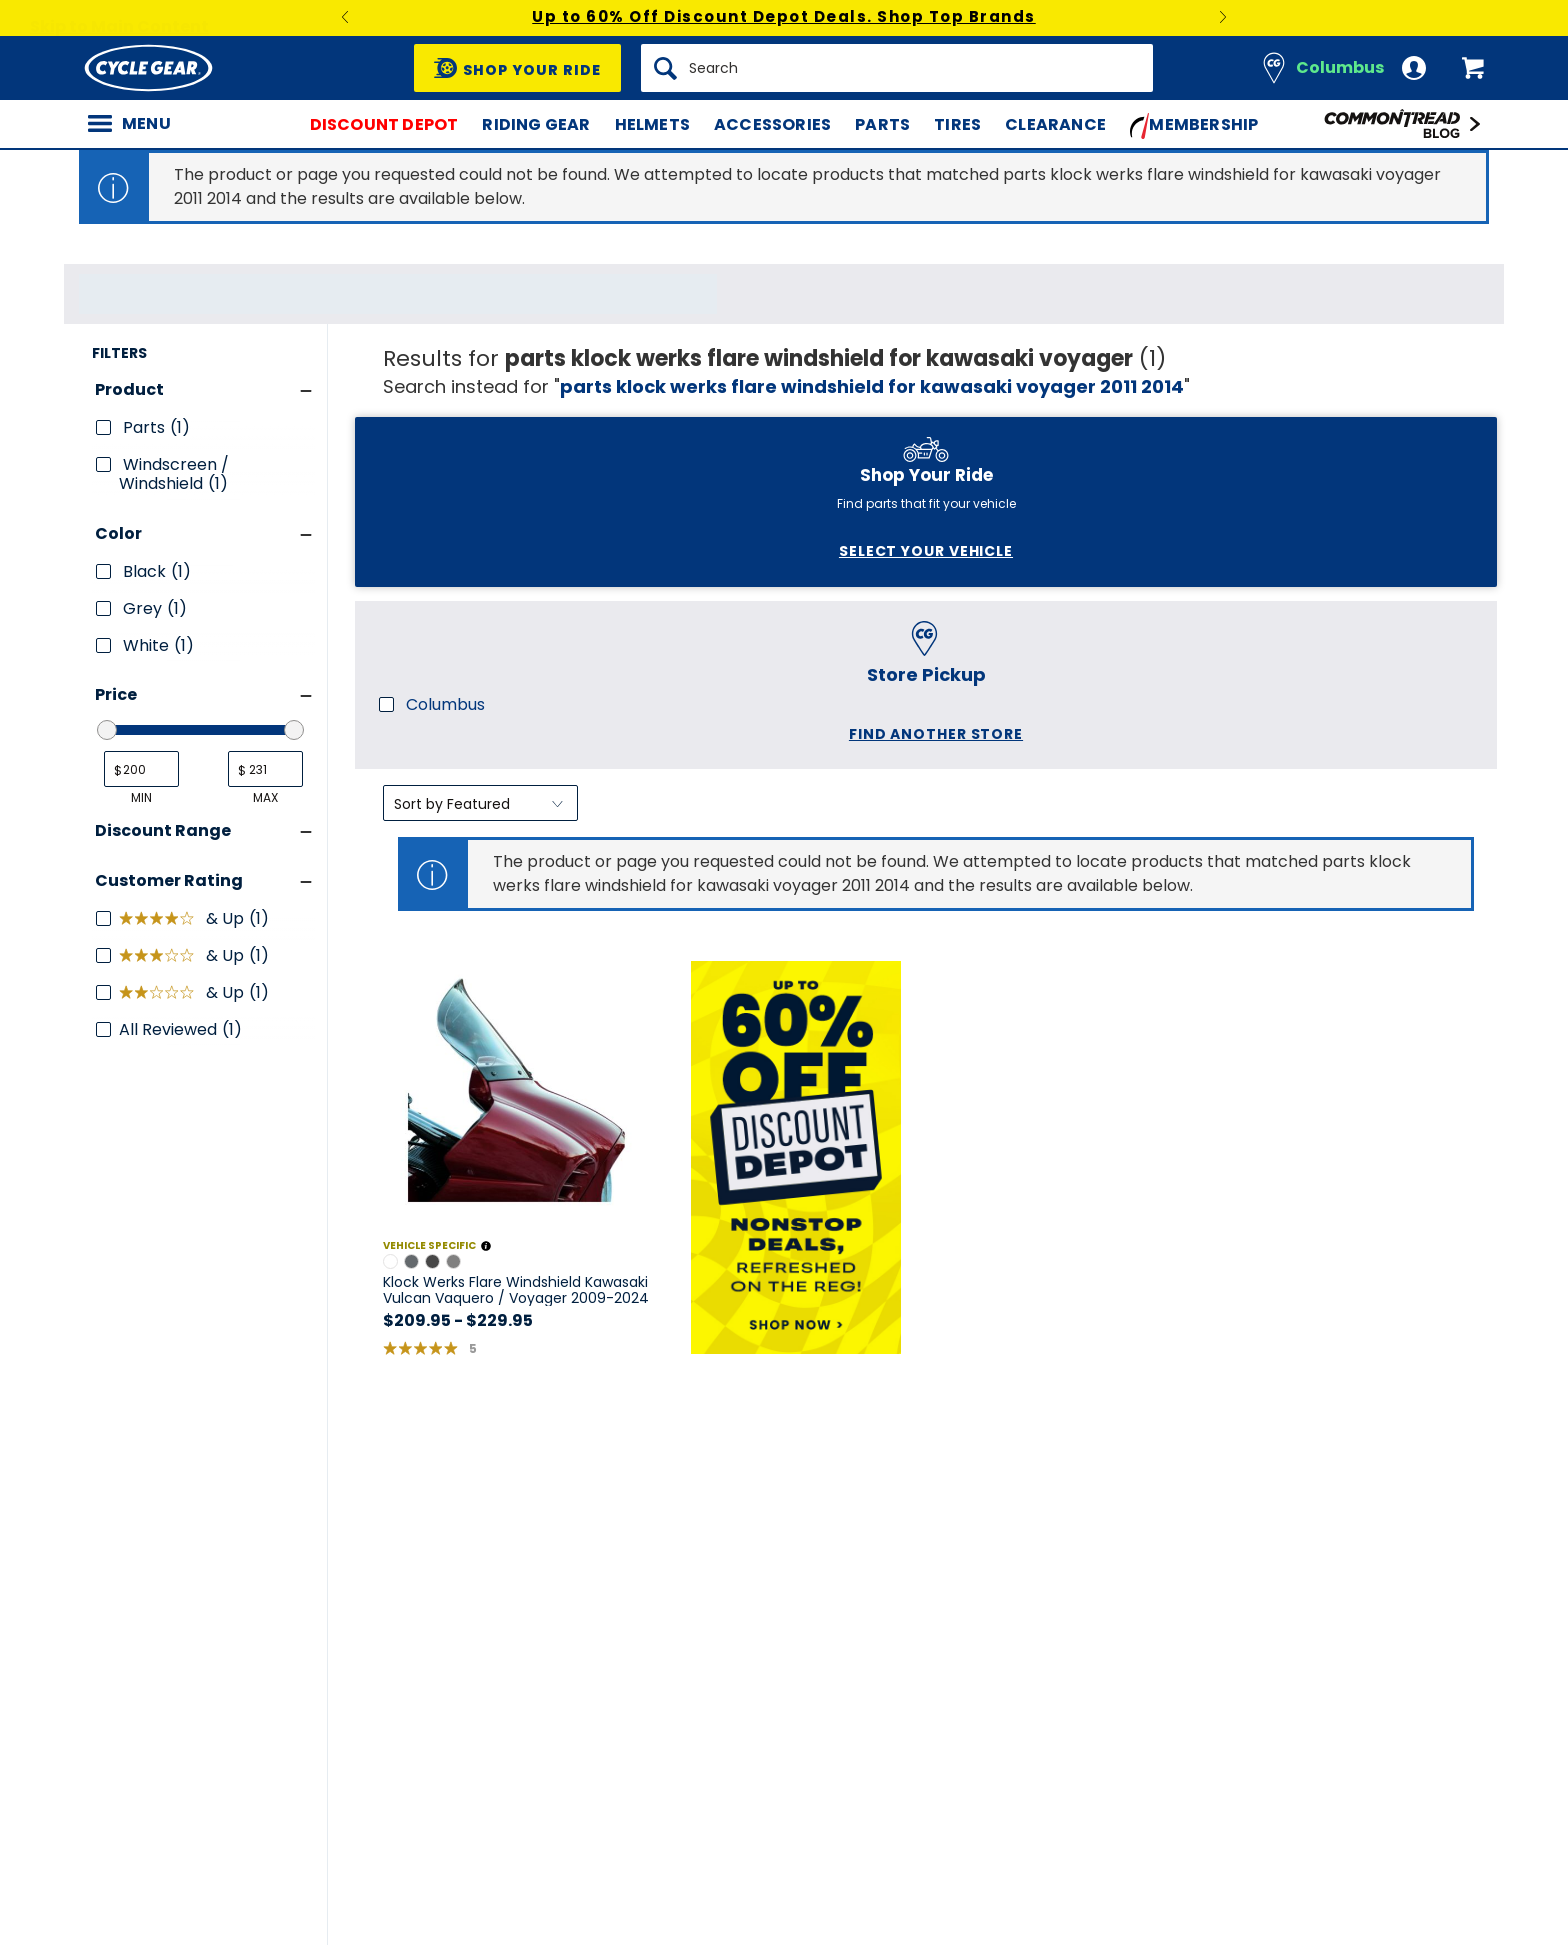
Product (129, 769)
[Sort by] (480, 435)
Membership (1194, 126)
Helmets (652, 124)
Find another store (193, 674)
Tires (957, 124)
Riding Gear (536, 124)
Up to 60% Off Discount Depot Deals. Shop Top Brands (784, 16)
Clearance (1055, 124)
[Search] (897, 68)
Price (116, 1074)
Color (118, 912)
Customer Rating (169, 1259)
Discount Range (163, 1209)
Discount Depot (384, 124)
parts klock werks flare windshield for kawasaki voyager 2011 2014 (872, 386)
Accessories (772, 124)
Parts (882, 124)
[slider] (107, 1110)
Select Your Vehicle (183, 480)
